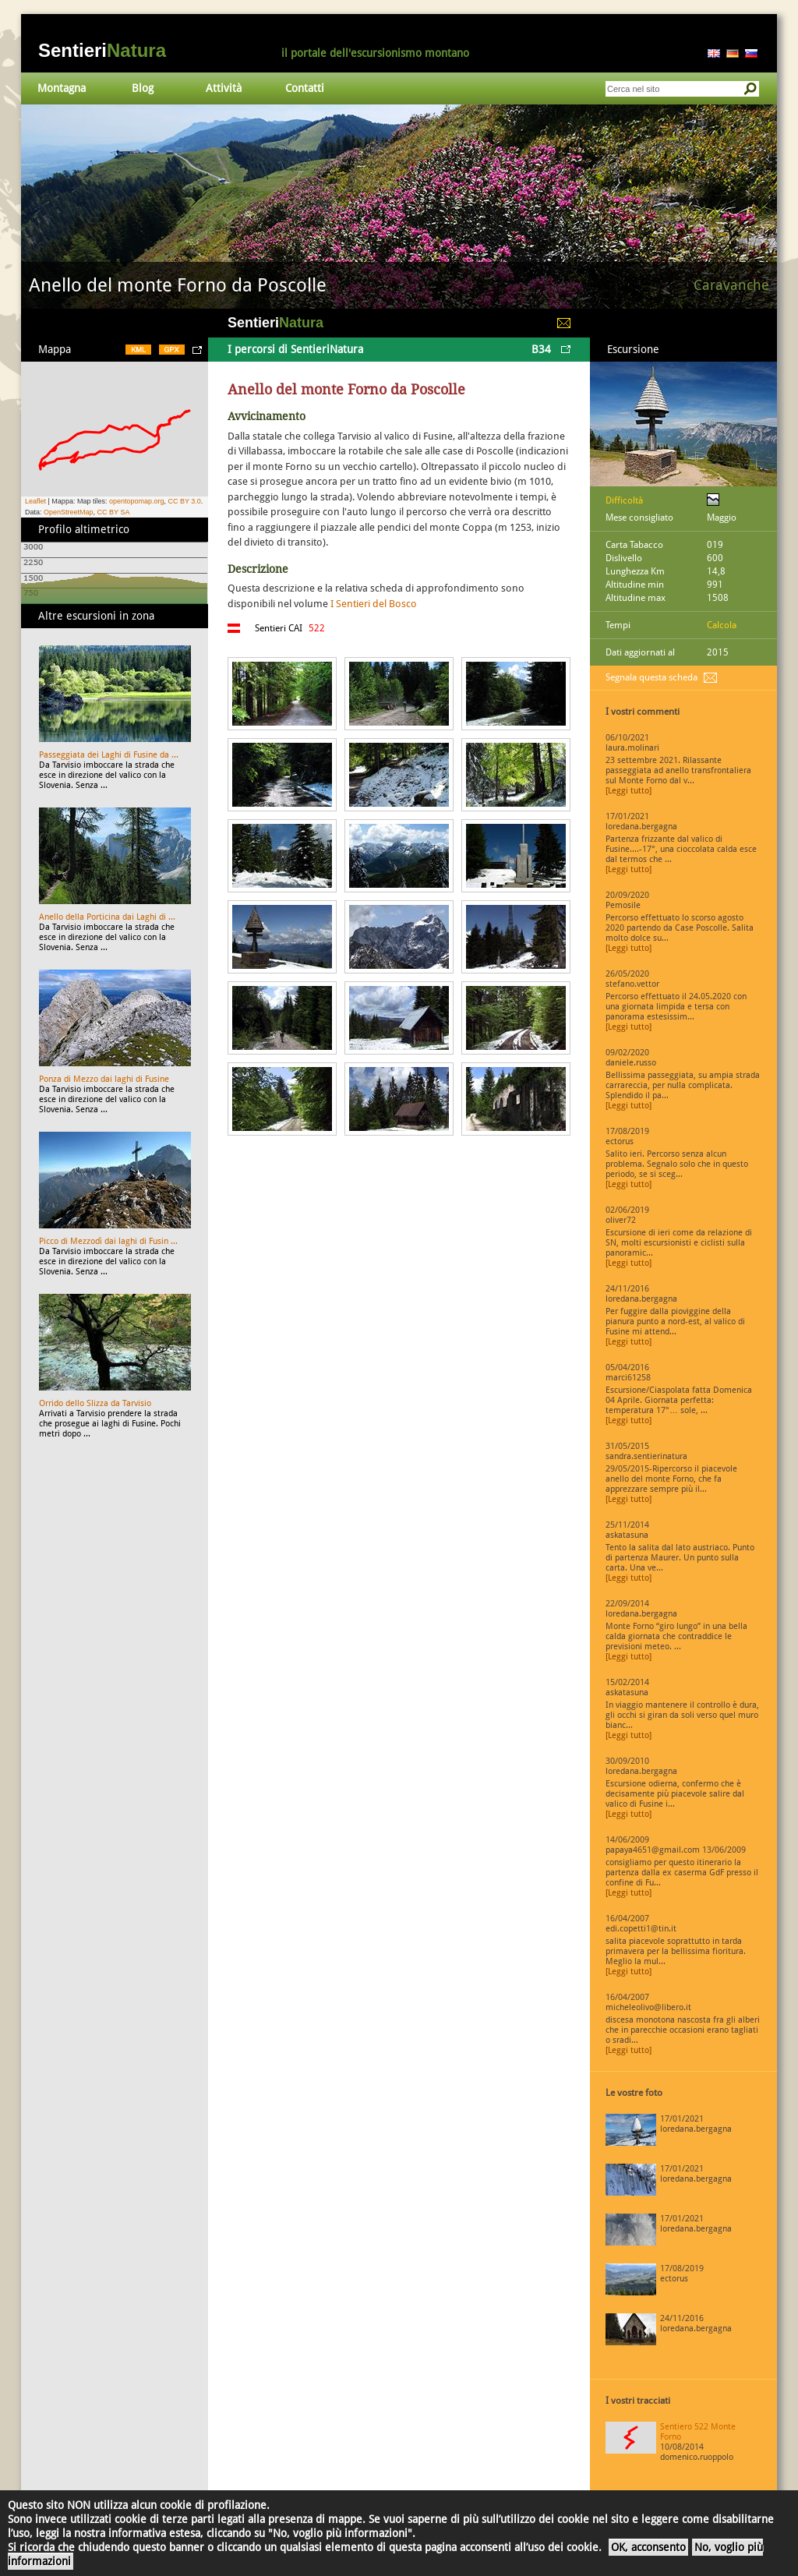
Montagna (61, 88)
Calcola (721, 625)
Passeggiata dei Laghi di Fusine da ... (108, 755)
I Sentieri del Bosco (373, 604)
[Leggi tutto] (628, 791)
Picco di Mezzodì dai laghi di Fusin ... (108, 1241)
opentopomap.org (136, 501)
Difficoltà (624, 500)
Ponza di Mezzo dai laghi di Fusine (104, 1079)
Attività (224, 88)
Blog (143, 88)
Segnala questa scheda (651, 677)
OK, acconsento (648, 2547)
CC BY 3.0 (184, 501)
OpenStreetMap (69, 512)
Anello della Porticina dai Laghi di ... (107, 917)
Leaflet (35, 501)
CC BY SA (113, 512)
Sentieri (102, 50)
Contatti (304, 88)
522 (317, 628)
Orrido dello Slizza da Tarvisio (95, 1403)
